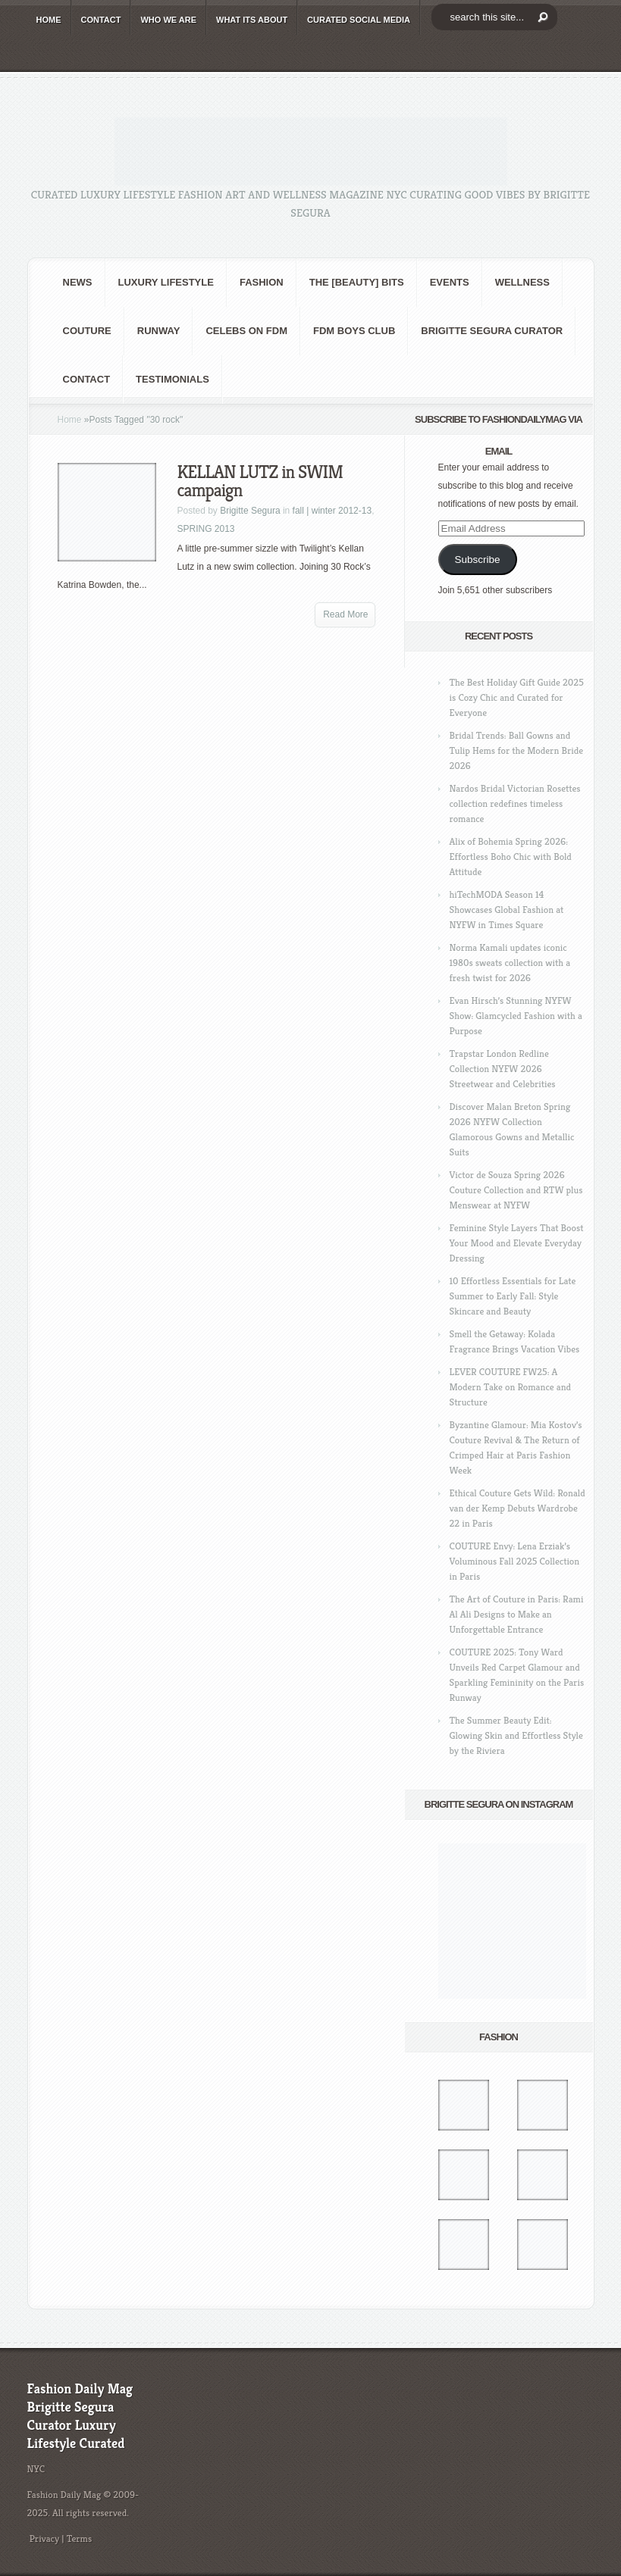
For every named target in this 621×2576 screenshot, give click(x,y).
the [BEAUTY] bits (356, 282)
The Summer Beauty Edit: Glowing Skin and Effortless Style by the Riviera (516, 1735)
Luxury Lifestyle (166, 282)
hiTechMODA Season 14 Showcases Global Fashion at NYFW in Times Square (507, 909)
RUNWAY (158, 330)
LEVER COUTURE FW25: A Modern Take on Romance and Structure (511, 1386)
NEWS (78, 282)
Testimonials (172, 379)
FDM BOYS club (354, 330)
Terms (80, 2538)
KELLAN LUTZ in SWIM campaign (260, 481)
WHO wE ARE (168, 19)
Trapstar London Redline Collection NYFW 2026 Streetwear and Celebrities (503, 1068)
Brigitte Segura (250, 510)
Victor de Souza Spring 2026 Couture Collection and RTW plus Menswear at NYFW (516, 1189)
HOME (48, 19)
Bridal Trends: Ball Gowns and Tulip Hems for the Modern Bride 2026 (516, 750)
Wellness (522, 282)
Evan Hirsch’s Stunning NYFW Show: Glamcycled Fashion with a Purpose (516, 1015)
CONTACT (101, 19)
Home (70, 419)
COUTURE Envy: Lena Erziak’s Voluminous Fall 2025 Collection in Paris (515, 1561)
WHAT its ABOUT (251, 19)
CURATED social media (358, 19)
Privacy (45, 2538)
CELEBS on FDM (246, 330)
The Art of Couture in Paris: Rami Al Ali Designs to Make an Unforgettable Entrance (517, 1614)
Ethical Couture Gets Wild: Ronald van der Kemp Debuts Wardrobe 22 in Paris (517, 1508)
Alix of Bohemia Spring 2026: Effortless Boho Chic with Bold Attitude (511, 856)
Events (449, 282)
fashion (262, 282)
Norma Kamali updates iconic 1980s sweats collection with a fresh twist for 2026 (510, 962)
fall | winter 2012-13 (332, 510)
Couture (87, 330)
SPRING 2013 (206, 529)
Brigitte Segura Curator (492, 330)
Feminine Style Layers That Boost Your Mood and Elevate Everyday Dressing (517, 1243)
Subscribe (477, 559)
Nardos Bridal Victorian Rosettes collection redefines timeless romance (515, 803)
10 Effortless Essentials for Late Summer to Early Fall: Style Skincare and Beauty (513, 1296)
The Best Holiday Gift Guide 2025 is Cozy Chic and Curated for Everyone (517, 697)
